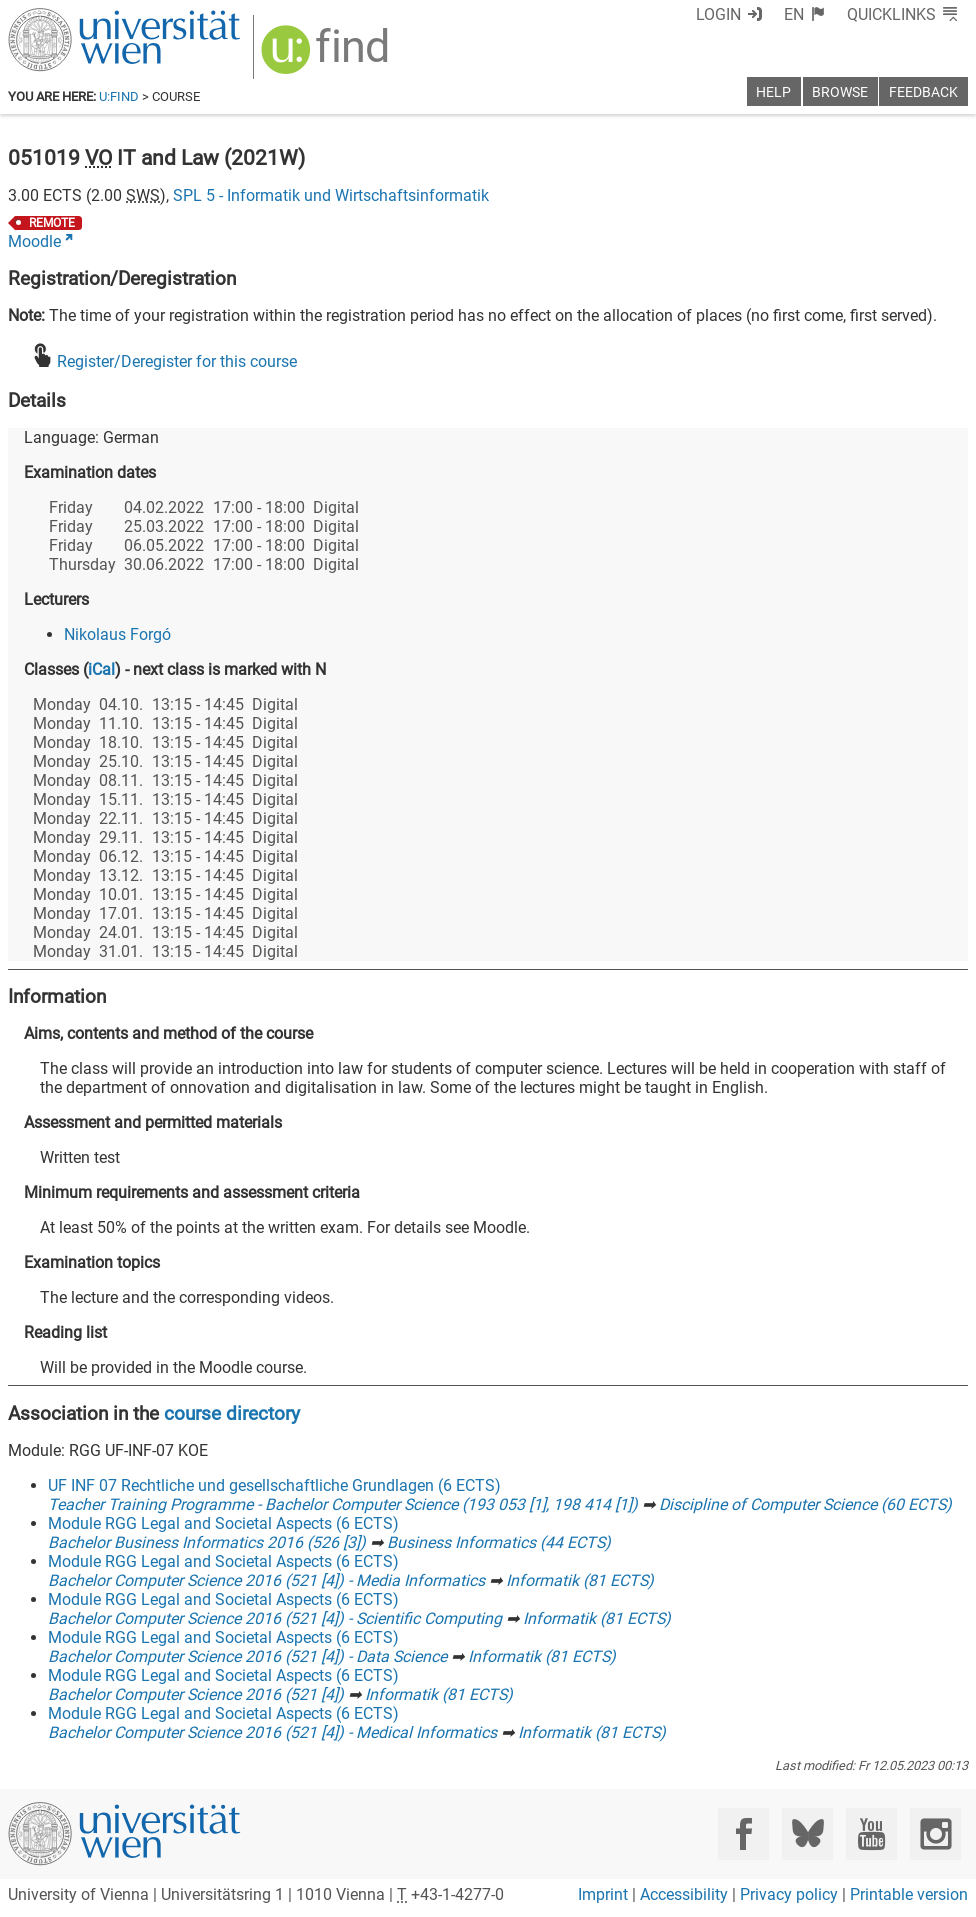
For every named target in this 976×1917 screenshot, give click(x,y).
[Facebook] (743, 1833)
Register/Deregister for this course (177, 361)
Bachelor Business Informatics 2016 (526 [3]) (207, 1542)
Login (718, 14)
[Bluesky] (807, 1833)
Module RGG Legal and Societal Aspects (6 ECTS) (223, 1523)
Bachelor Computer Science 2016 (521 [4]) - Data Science (247, 1656)
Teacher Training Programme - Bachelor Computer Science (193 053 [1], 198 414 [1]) (343, 1504)
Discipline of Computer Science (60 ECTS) (805, 1504)
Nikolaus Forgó (117, 634)
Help (773, 92)
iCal (101, 669)
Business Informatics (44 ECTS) (499, 1542)
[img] (327, 56)
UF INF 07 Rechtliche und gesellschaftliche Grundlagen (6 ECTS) (274, 1485)
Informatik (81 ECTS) (580, 1580)
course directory (232, 1413)
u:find (119, 96)
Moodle (34, 241)
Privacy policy (789, 1894)
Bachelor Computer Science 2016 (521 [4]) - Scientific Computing (275, 1618)
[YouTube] (871, 1833)
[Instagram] (935, 1833)
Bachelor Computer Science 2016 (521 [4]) (196, 1694)
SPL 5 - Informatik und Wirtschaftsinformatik (331, 195)
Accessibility (684, 1894)
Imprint (603, 1894)
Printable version (909, 1894)
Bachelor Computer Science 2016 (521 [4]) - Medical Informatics (272, 1732)
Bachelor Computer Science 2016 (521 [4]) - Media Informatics (266, 1580)
